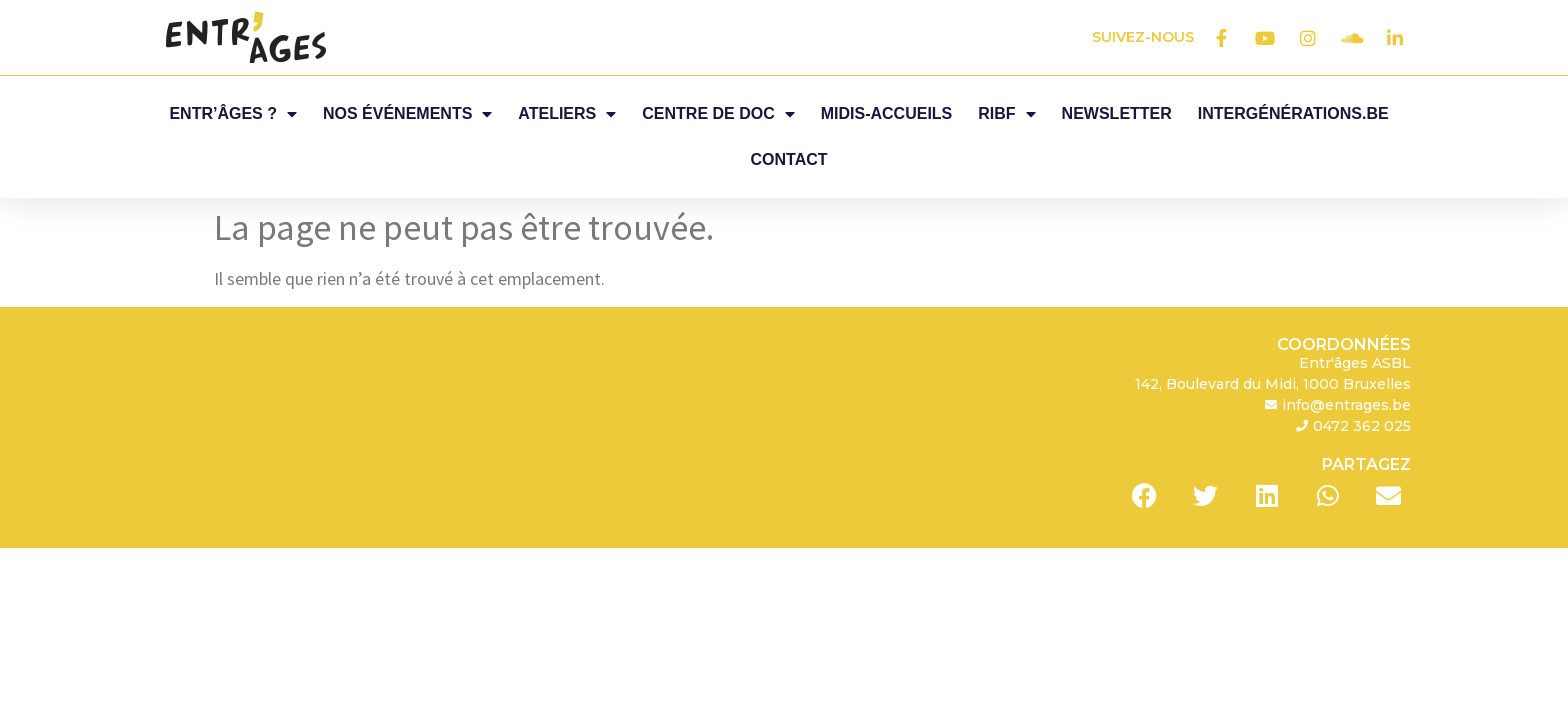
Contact (788, 159)
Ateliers (567, 114)
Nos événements (407, 114)
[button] (1144, 449)
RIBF (1006, 114)
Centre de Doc (718, 114)
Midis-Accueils (887, 113)
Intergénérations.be (1293, 113)
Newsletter (1117, 113)
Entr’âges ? (233, 114)
